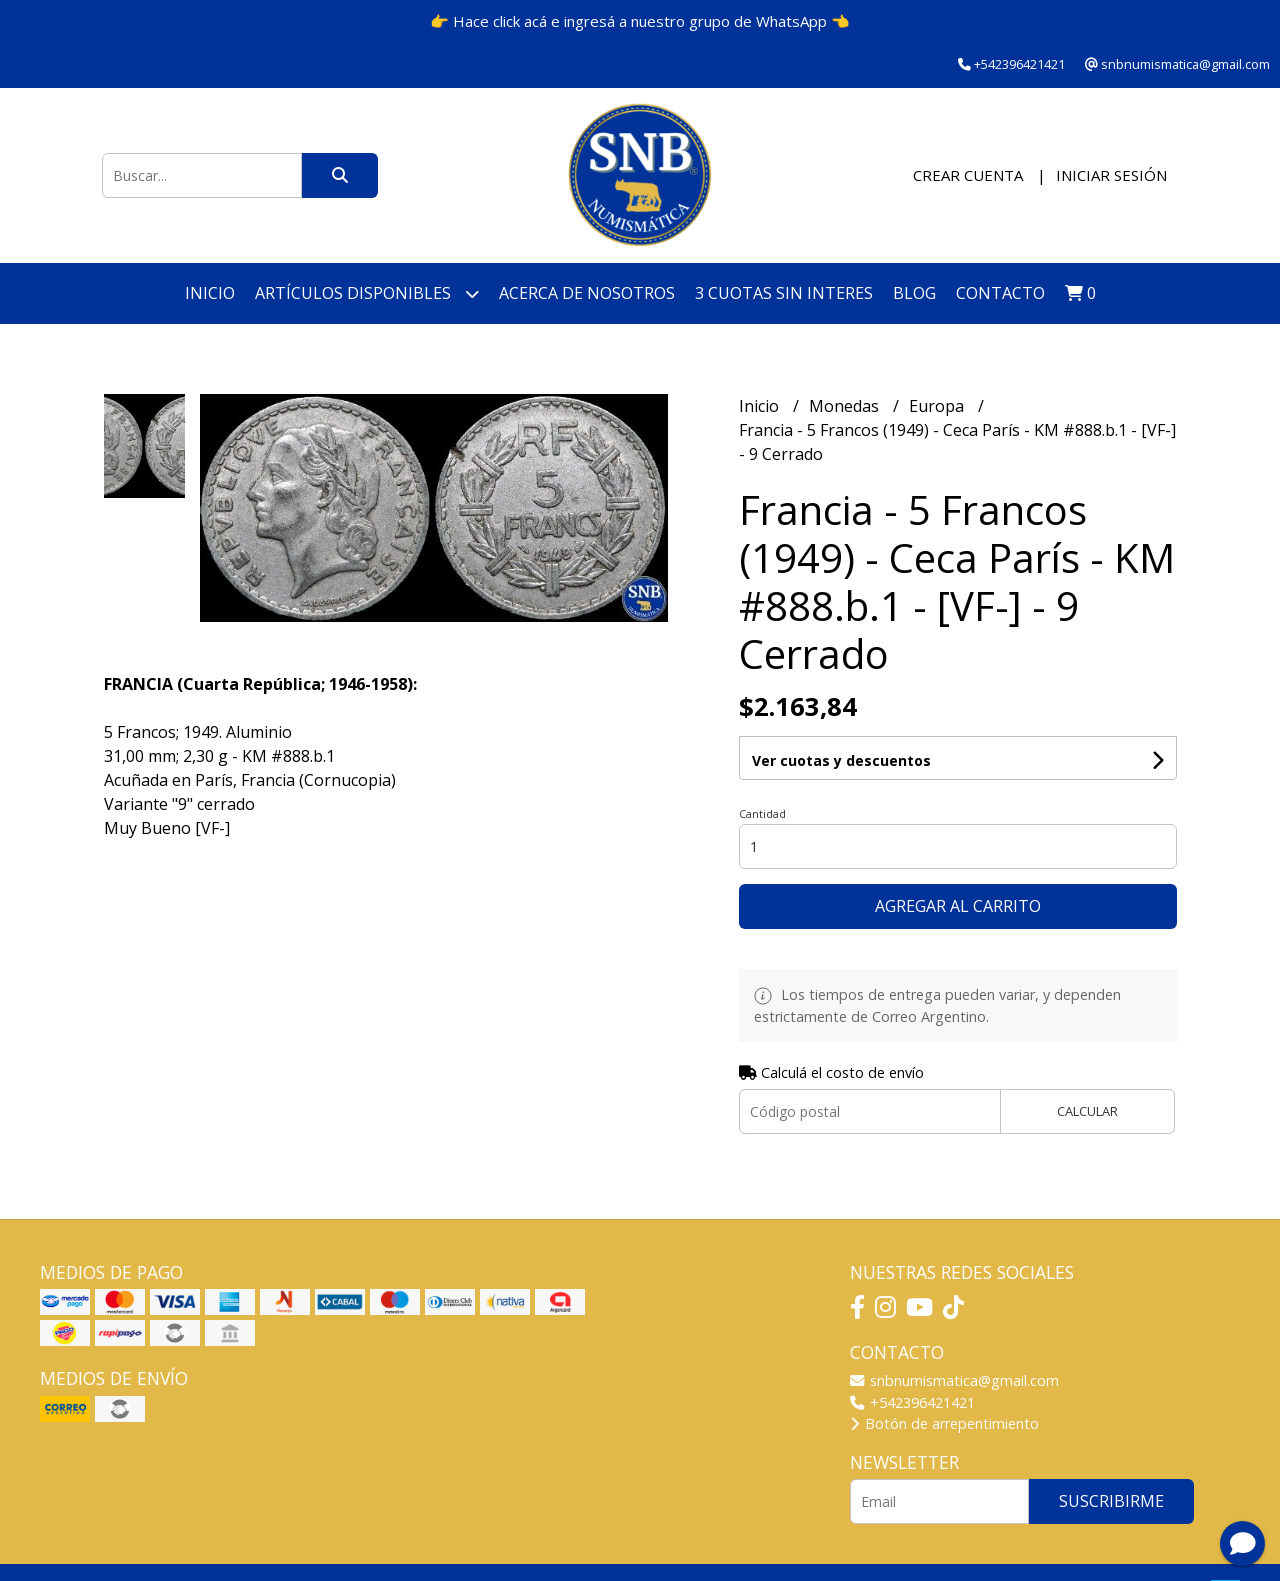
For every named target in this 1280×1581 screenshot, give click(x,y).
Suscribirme (1111, 1501)
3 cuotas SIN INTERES (784, 293)
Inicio (210, 293)
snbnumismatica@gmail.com (954, 1380)
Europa (938, 406)
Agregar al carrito (958, 906)
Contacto (1000, 293)
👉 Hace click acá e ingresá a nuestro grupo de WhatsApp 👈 (640, 21)
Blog (914, 293)
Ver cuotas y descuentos (841, 760)
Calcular (1087, 1111)
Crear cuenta (968, 175)
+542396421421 (912, 1402)
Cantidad (762, 813)
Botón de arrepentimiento (944, 1423)
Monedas (846, 406)
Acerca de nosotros (587, 293)
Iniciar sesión (1111, 175)
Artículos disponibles (367, 293)
